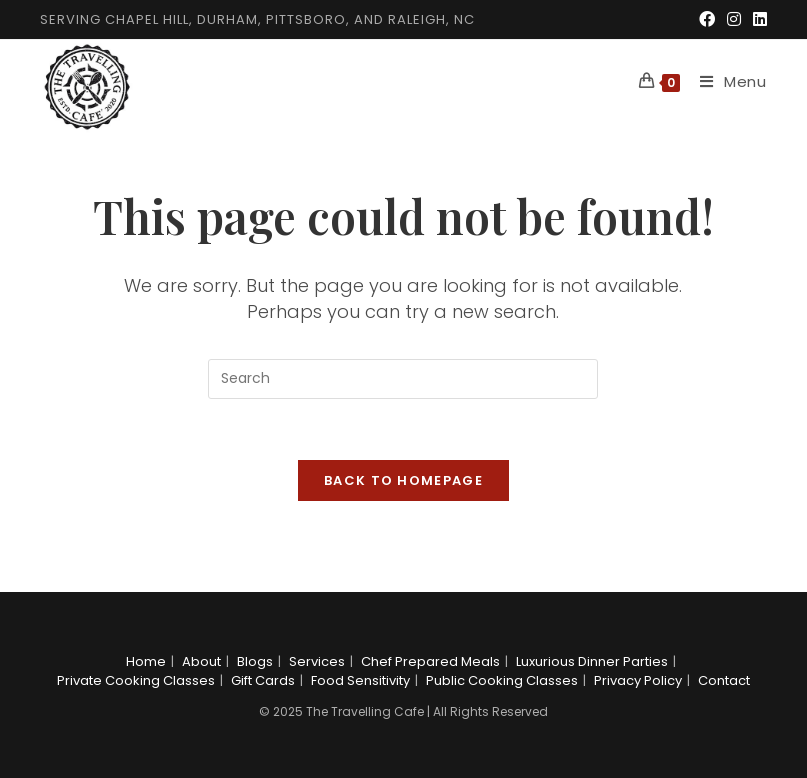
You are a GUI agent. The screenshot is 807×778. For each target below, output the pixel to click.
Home (146, 661)
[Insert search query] (403, 379)
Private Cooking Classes (136, 680)
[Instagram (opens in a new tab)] (734, 20)
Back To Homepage (403, 480)
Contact (724, 680)
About (201, 661)
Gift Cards (263, 680)
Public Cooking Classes (502, 680)
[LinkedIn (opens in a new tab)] (757, 20)
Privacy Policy (638, 680)
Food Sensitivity (360, 680)
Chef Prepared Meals (430, 661)
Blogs (255, 661)
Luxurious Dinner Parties (592, 661)
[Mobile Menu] (726, 81)
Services (317, 661)
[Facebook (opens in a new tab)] (707, 20)
